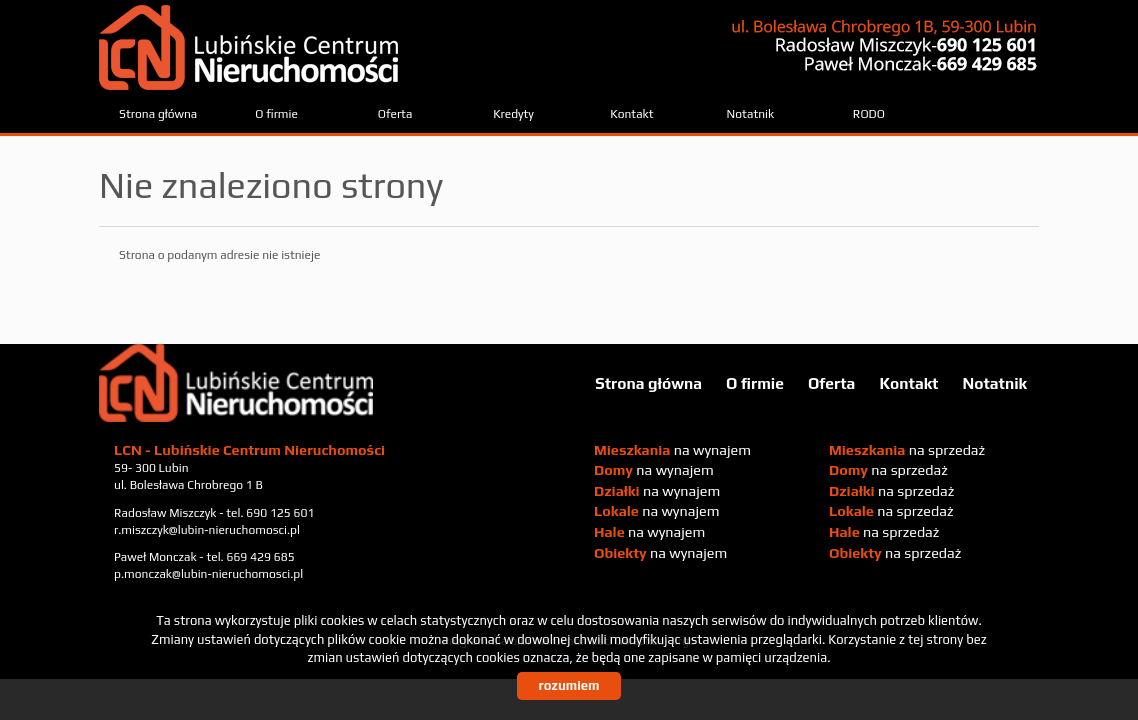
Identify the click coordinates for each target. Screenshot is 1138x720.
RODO (869, 114)
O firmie (276, 114)
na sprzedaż (907, 450)
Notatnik (751, 114)
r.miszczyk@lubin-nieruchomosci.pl (207, 530)
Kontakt (631, 114)
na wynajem (672, 450)
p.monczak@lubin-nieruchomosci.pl (208, 574)
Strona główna (158, 114)
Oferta (395, 114)
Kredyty (513, 114)
